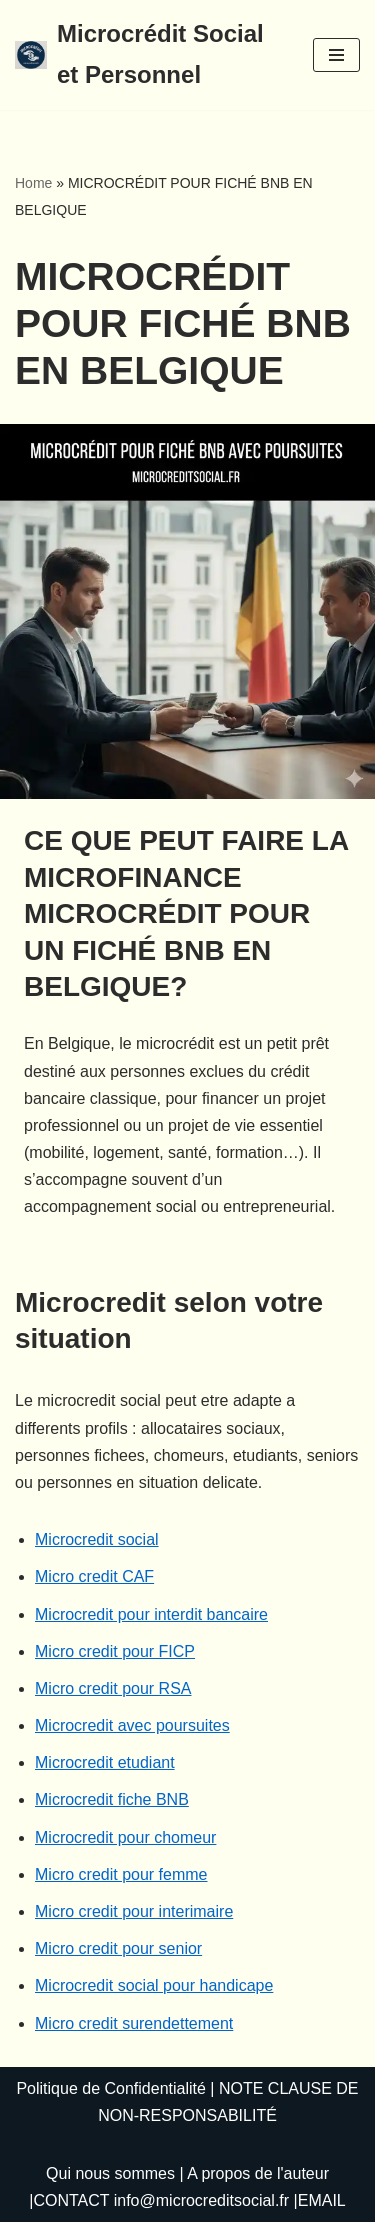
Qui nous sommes (110, 2173)
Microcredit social (97, 1539)
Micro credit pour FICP (115, 1651)
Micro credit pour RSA (113, 1688)
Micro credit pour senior (118, 1948)
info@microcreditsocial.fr (201, 2200)
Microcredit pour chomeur (125, 1837)
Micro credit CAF (94, 1576)
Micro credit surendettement (134, 2023)
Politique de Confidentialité (110, 2088)
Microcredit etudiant (105, 1762)
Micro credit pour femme (121, 1874)
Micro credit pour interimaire (134, 1911)
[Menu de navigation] (336, 55)
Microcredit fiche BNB (112, 1799)
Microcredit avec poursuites (132, 1725)
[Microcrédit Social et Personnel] (149, 55)
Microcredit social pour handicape (154, 1985)
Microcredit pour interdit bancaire (151, 1614)
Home (33, 183)
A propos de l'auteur (258, 2173)
